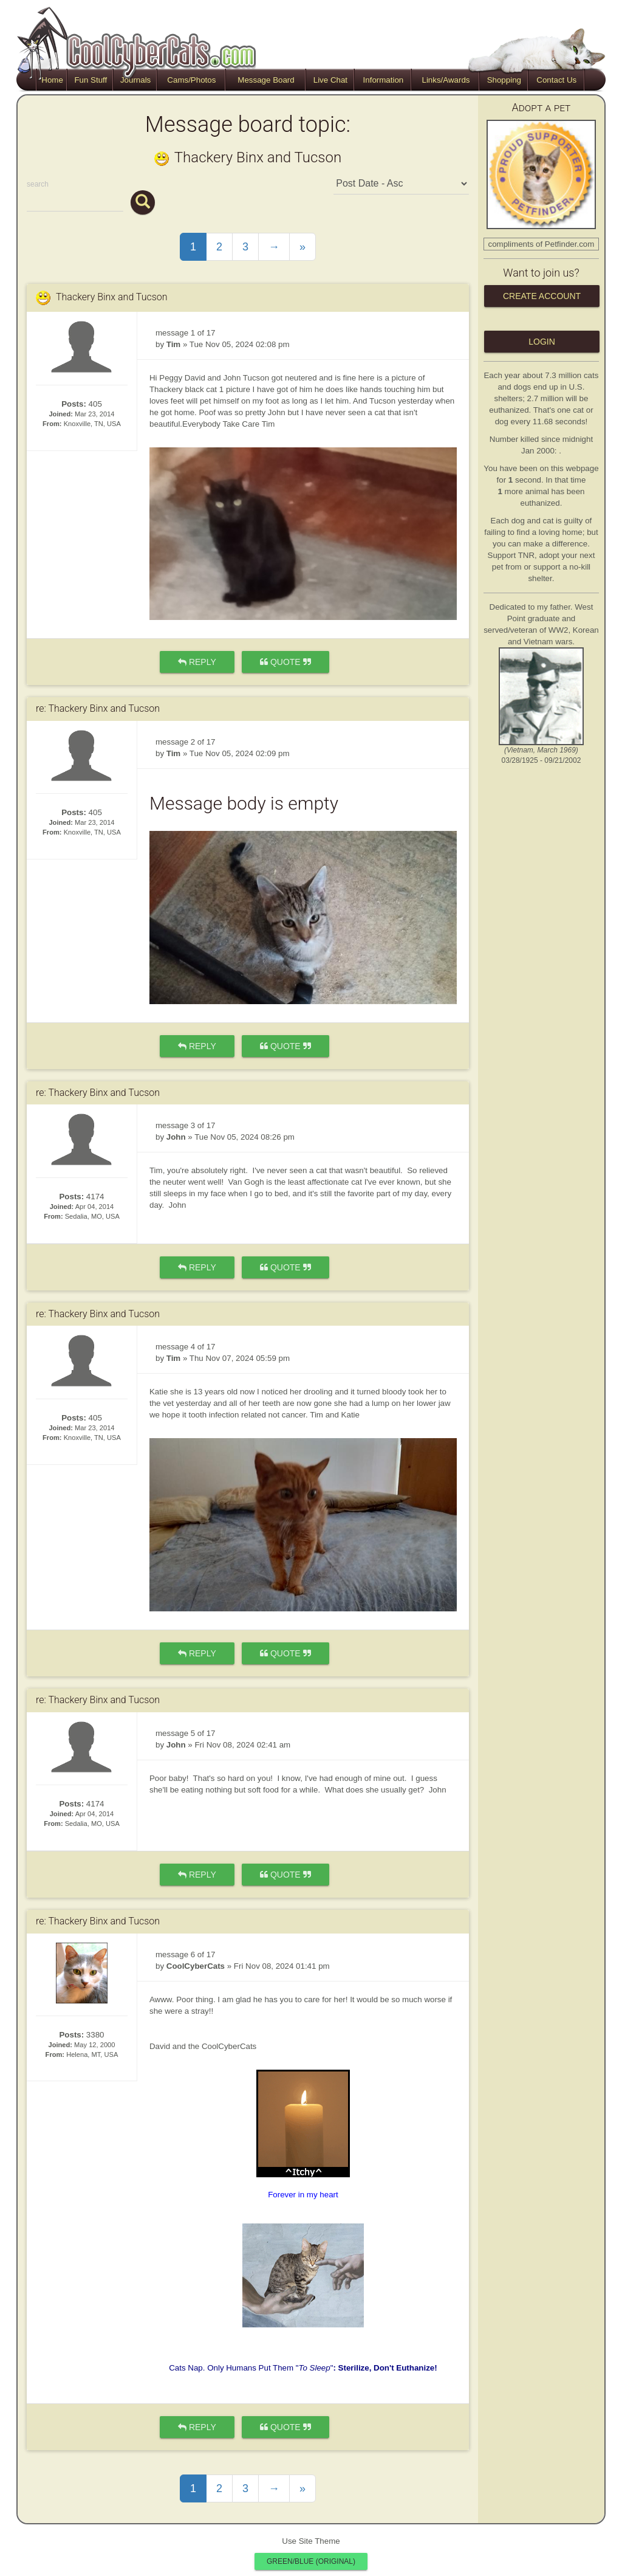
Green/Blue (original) (311, 2561)
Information (383, 79)
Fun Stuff (90, 79)
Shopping (504, 79)
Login (541, 341)
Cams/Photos (191, 79)
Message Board (266, 79)
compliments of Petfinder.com (541, 244)
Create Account (542, 296)
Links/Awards (446, 79)
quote (285, 662)
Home (52, 79)
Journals (135, 79)
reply (197, 662)
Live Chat (330, 79)
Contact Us (556, 79)
